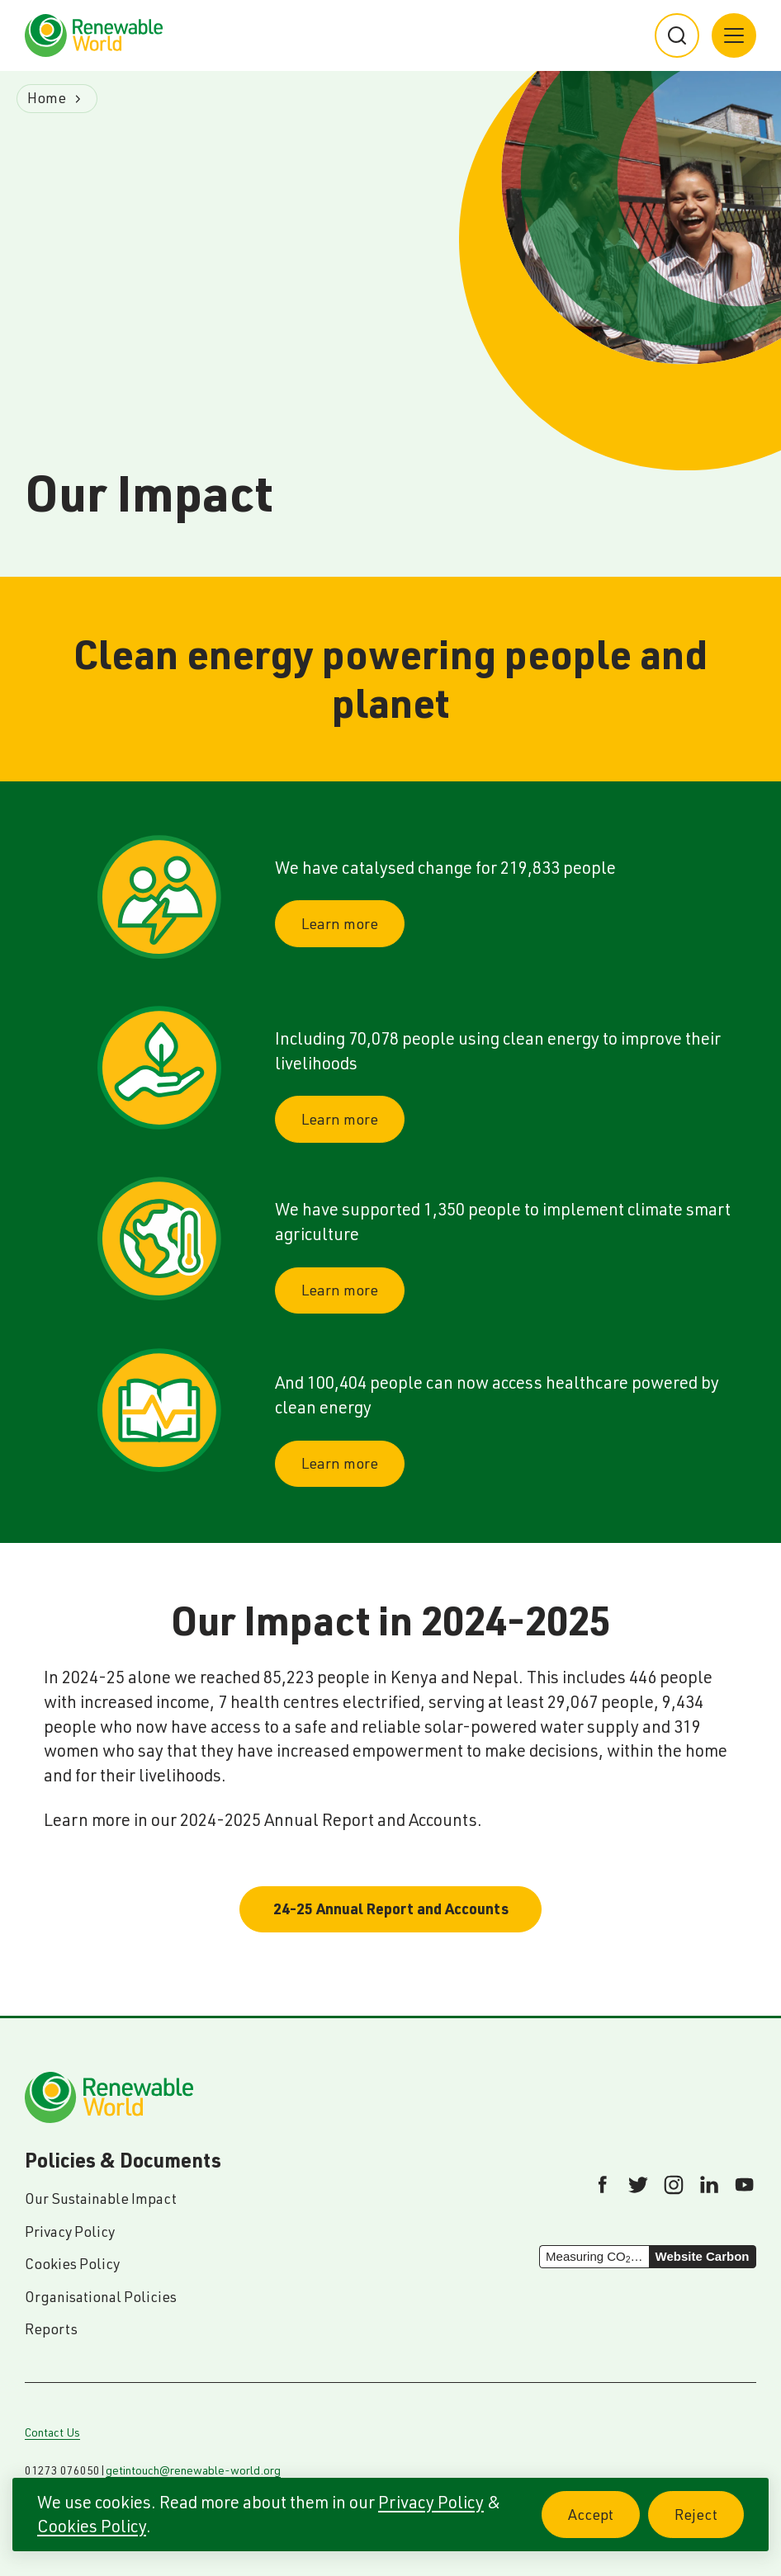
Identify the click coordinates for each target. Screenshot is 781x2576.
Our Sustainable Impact (101, 2198)
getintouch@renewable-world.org (193, 2470)
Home (46, 97)
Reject (709, 2523)
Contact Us (52, 2432)
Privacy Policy (431, 2502)
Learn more (339, 923)
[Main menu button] (734, 35)
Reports (51, 2329)
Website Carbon (703, 2256)
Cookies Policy (91, 2526)
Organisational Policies (101, 2296)
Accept (604, 2523)
